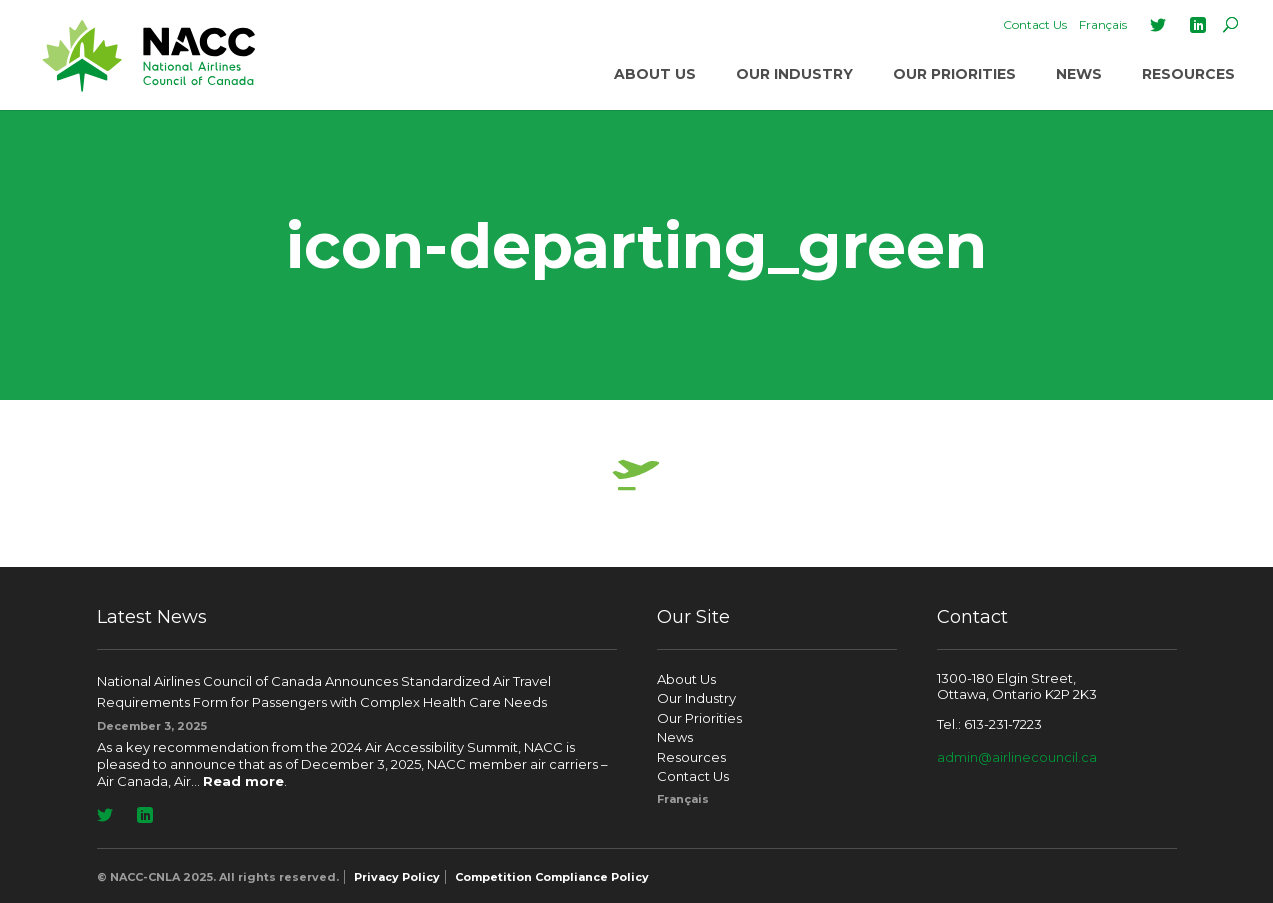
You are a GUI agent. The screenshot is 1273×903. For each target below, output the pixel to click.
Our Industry (794, 74)
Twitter (1158, 25)
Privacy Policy (397, 877)
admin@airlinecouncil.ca (1017, 757)
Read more (243, 781)
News (1079, 74)
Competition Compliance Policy (552, 877)
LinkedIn (1198, 25)
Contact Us (1035, 24)
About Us (655, 74)
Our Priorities (954, 74)
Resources (1188, 74)
